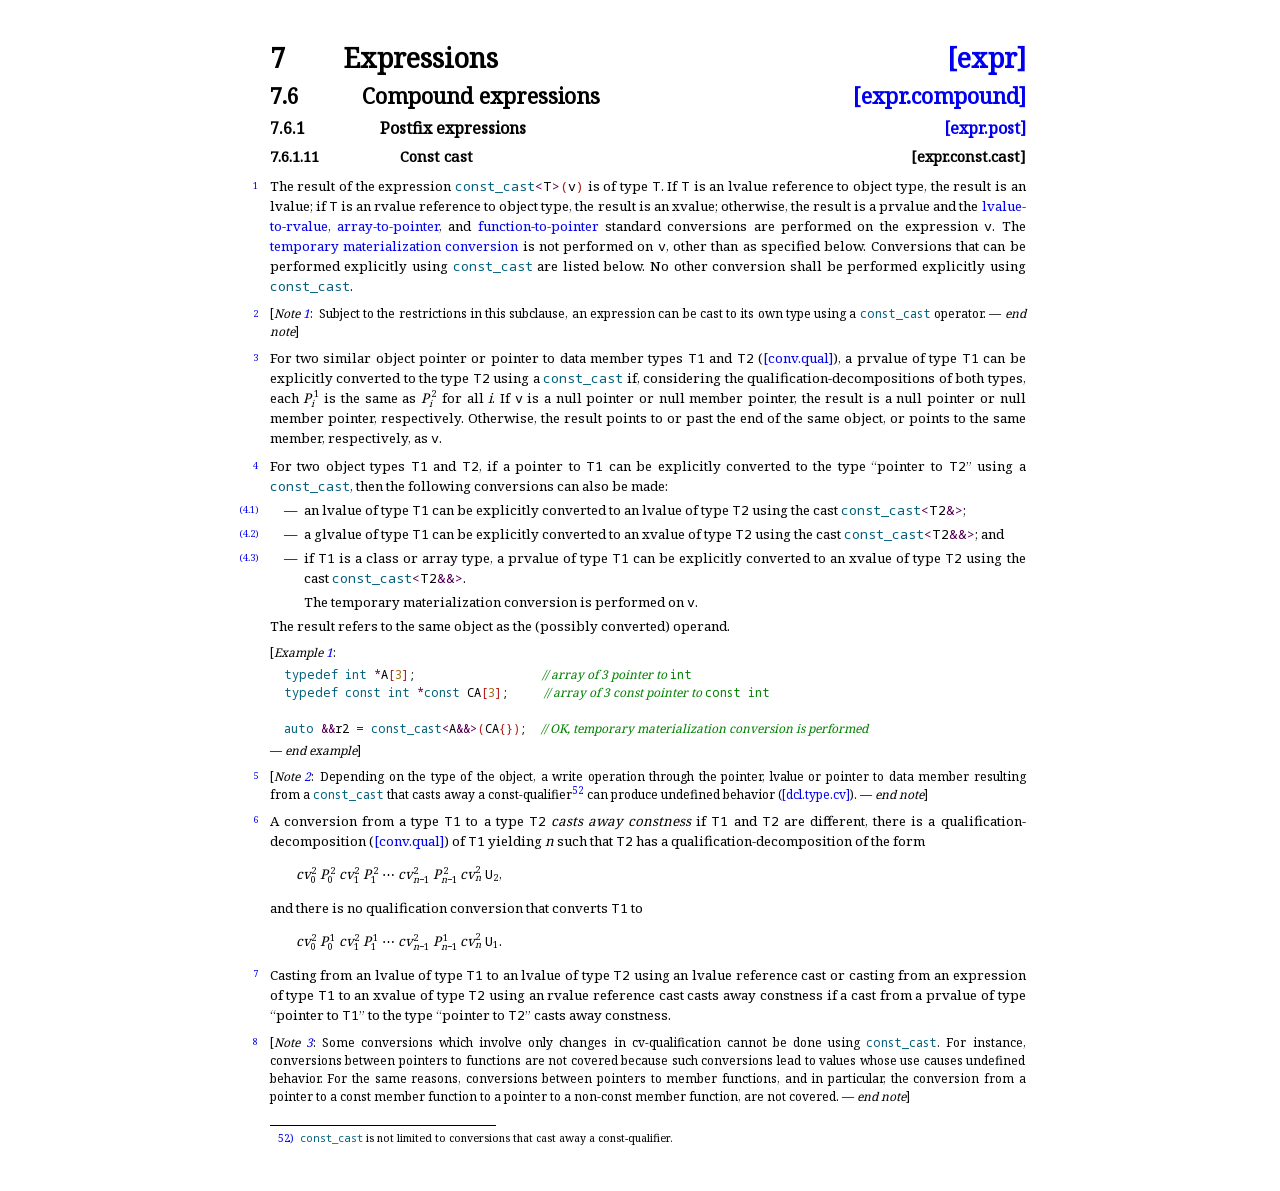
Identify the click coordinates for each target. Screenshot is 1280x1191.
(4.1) (249, 509)
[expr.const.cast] (968, 156)
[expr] (986, 58)
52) (286, 1138)
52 (578, 790)
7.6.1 (287, 128)
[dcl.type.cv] (816, 794)
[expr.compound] (939, 95)
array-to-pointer (388, 226)
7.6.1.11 (294, 156)
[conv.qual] (798, 358)
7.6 (284, 95)
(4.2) (249, 533)
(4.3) (249, 557)
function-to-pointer (538, 226)
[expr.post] (985, 128)
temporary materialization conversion (394, 246)
